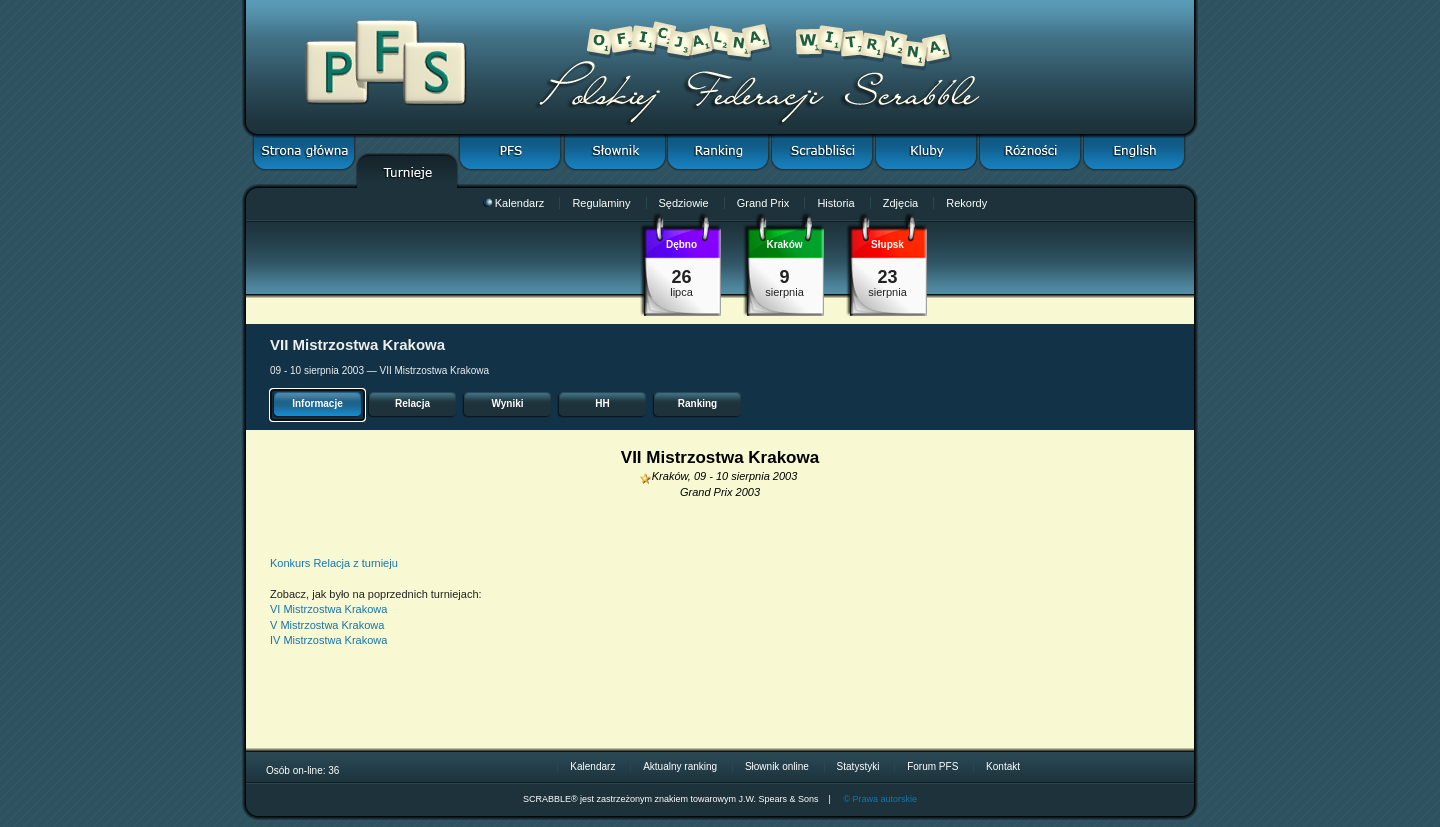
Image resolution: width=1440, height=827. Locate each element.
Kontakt (1003, 766)
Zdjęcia (900, 203)
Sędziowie (684, 203)
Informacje (317, 403)
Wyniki (507, 403)
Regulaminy (601, 203)
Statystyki (858, 766)
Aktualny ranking (680, 766)
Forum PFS (932, 766)
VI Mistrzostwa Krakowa (328, 609)
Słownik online (777, 766)
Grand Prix (763, 203)
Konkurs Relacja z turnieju (334, 563)
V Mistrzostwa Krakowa (327, 625)
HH (602, 403)
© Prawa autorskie (880, 799)
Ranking (697, 403)
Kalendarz (514, 203)
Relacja (412, 403)
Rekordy (966, 203)
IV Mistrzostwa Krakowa (328, 640)
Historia (835, 203)
